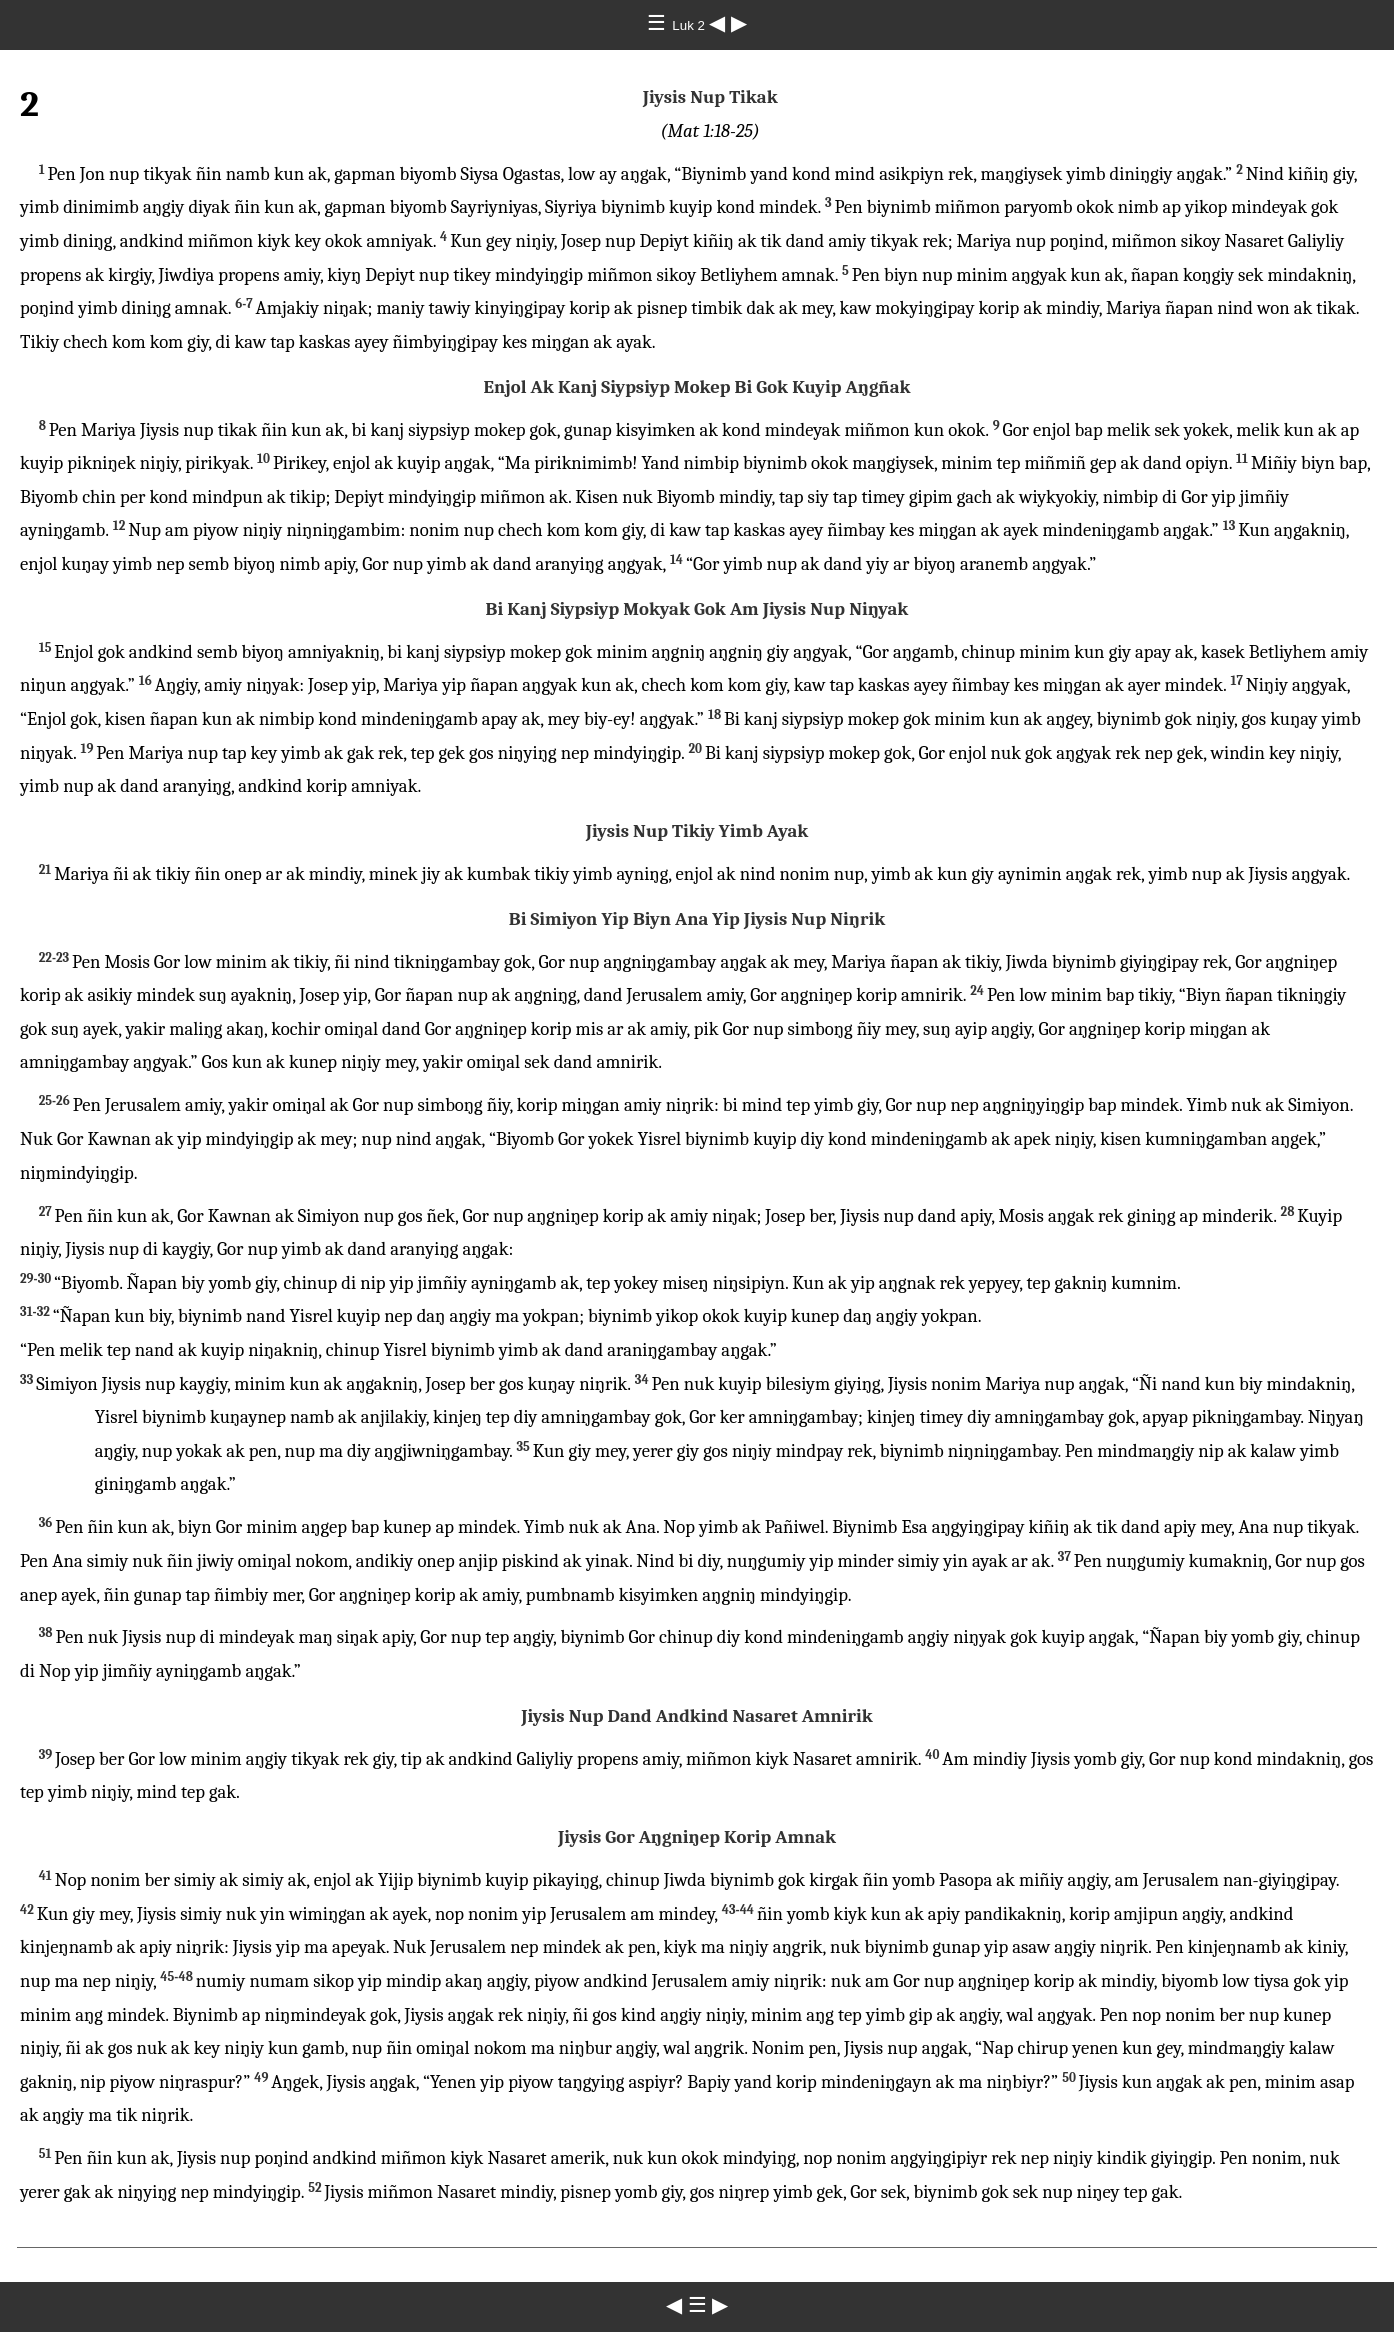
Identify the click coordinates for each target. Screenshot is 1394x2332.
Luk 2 (690, 25)
